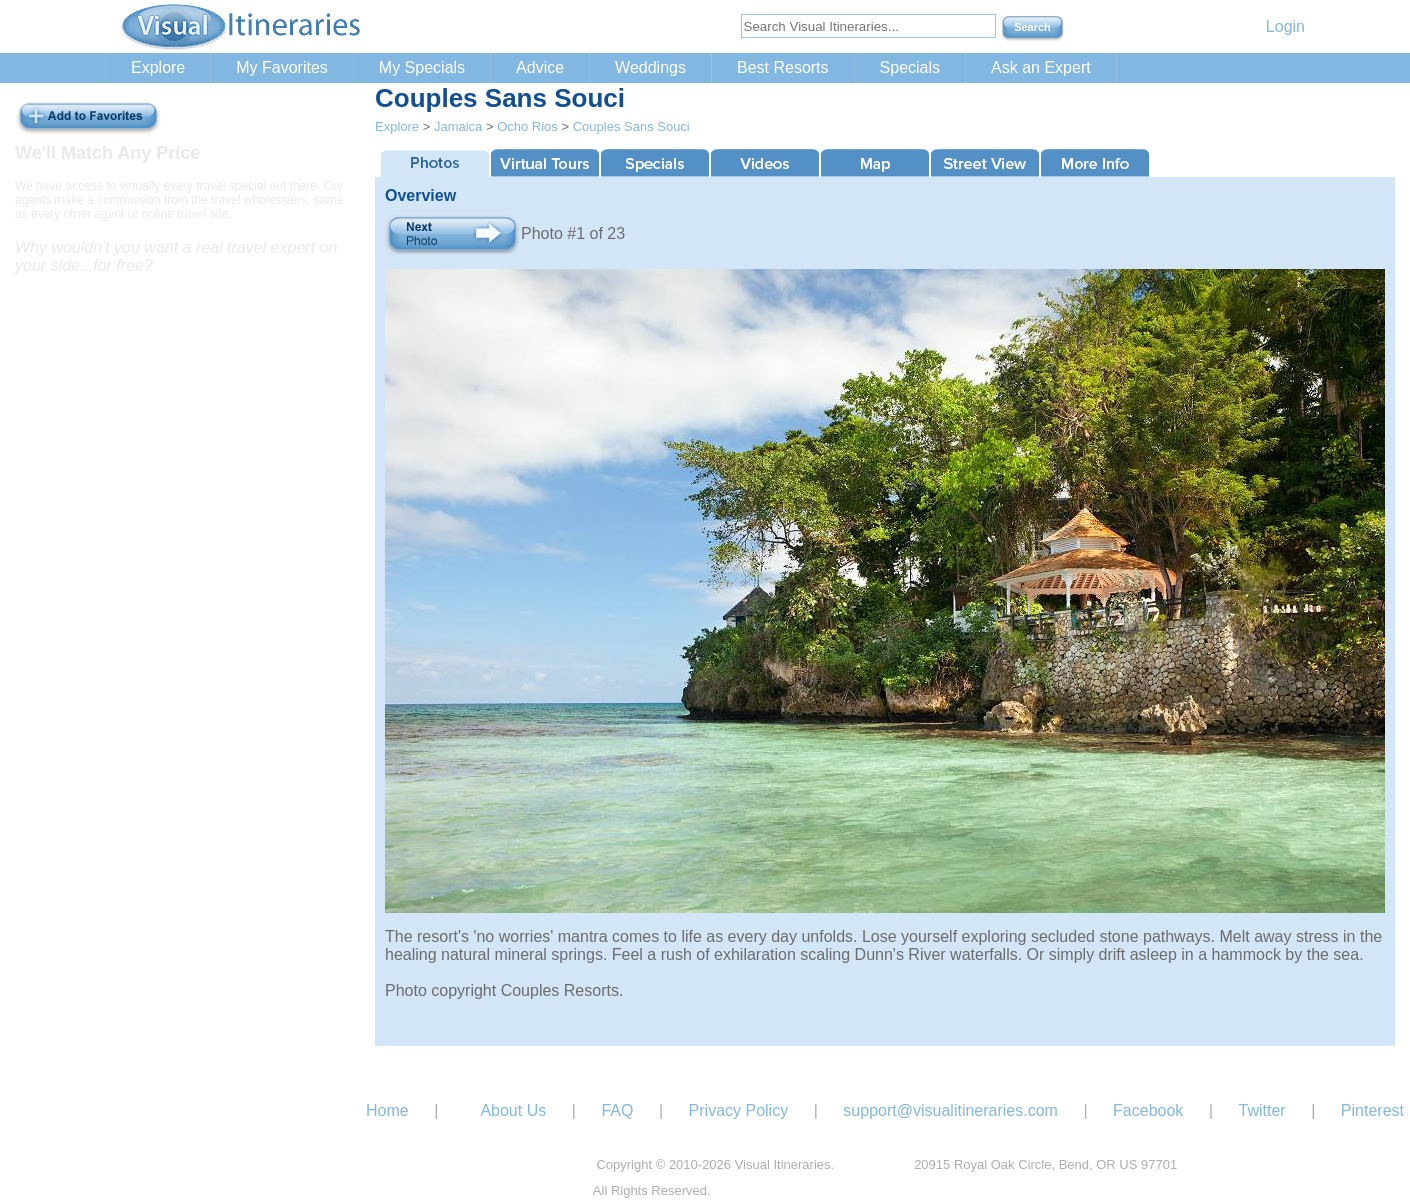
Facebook (1148, 1110)
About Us (513, 1110)
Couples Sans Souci (631, 126)
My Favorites (282, 67)
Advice (540, 67)
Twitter (1262, 1110)
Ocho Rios (527, 126)
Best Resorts (783, 67)
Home (387, 1110)
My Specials (422, 67)
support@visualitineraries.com (950, 1110)
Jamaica (458, 126)
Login (1285, 26)
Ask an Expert (1041, 67)
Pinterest (1372, 1110)
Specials (910, 67)
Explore (158, 67)
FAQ (617, 1110)
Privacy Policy (739, 1110)
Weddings (650, 67)
